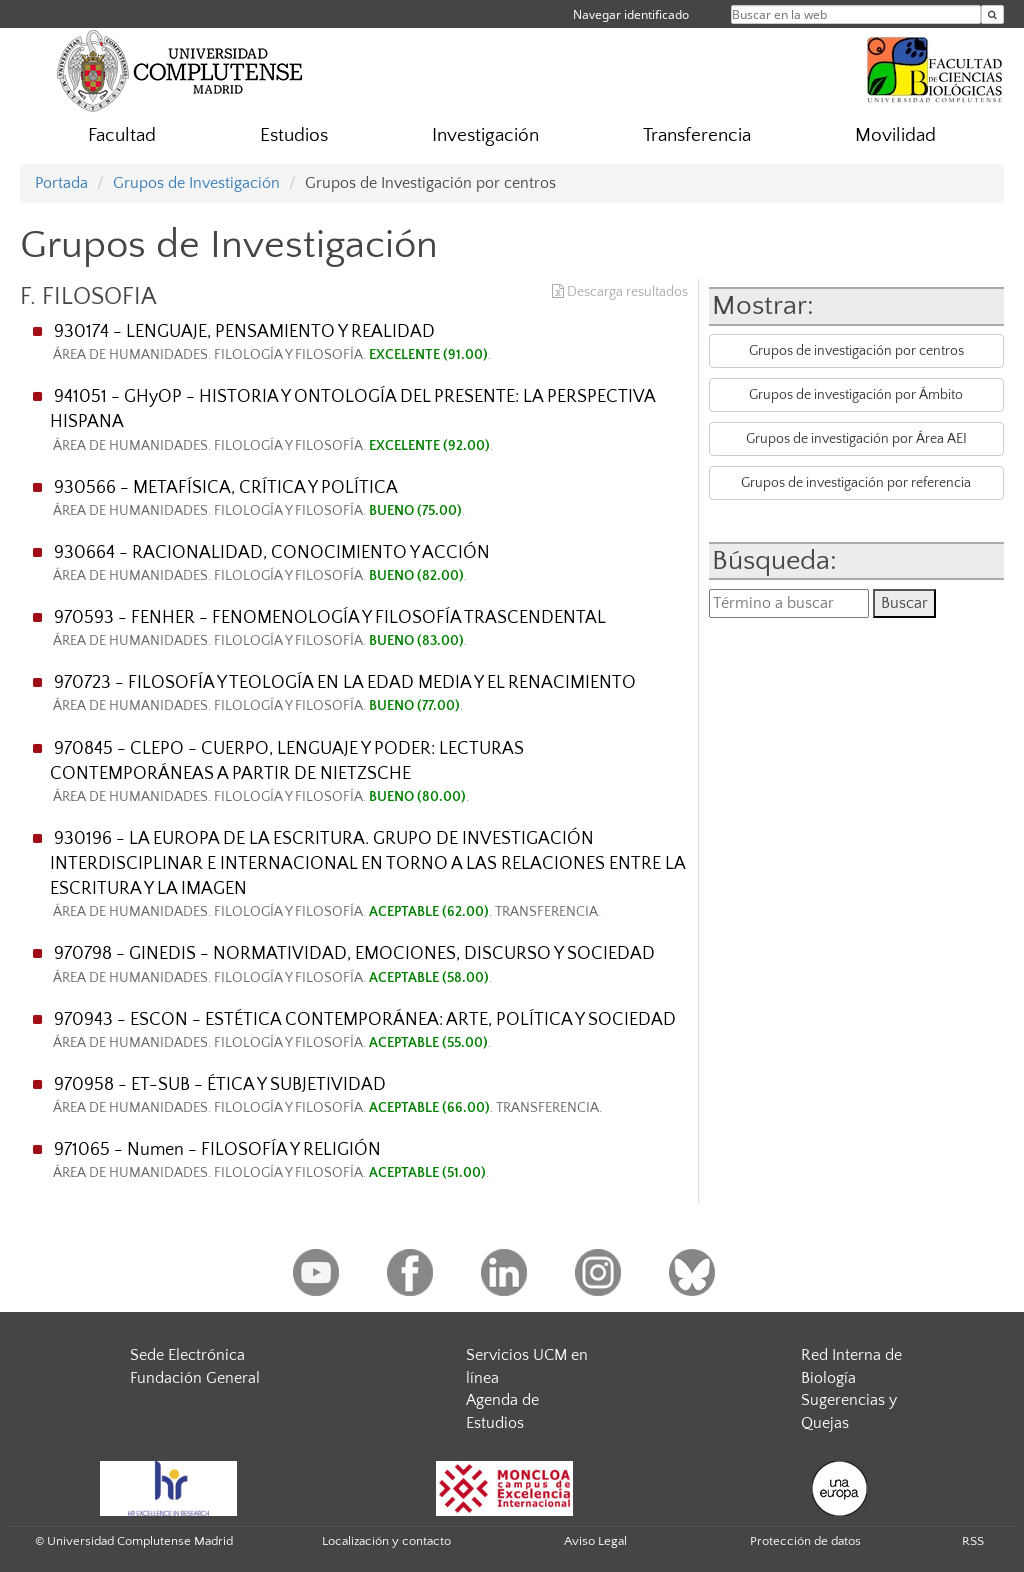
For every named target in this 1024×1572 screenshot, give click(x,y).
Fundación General (195, 1378)
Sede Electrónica (187, 1355)
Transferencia (697, 135)
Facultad (122, 135)
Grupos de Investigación (196, 183)
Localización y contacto (386, 1541)
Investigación (485, 135)
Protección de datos (805, 1541)
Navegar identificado (631, 14)
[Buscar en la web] (992, 14)
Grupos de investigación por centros (856, 351)
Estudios (294, 135)
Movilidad (895, 135)
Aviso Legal (595, 1541)
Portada (61, 183)
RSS (973, 1541)
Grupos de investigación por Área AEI (856, 439)
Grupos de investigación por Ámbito (856, 395)
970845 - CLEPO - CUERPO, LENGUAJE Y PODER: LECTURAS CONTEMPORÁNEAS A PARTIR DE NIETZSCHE (368, 773)
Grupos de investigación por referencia (856, 483)
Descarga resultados (620, 292)
